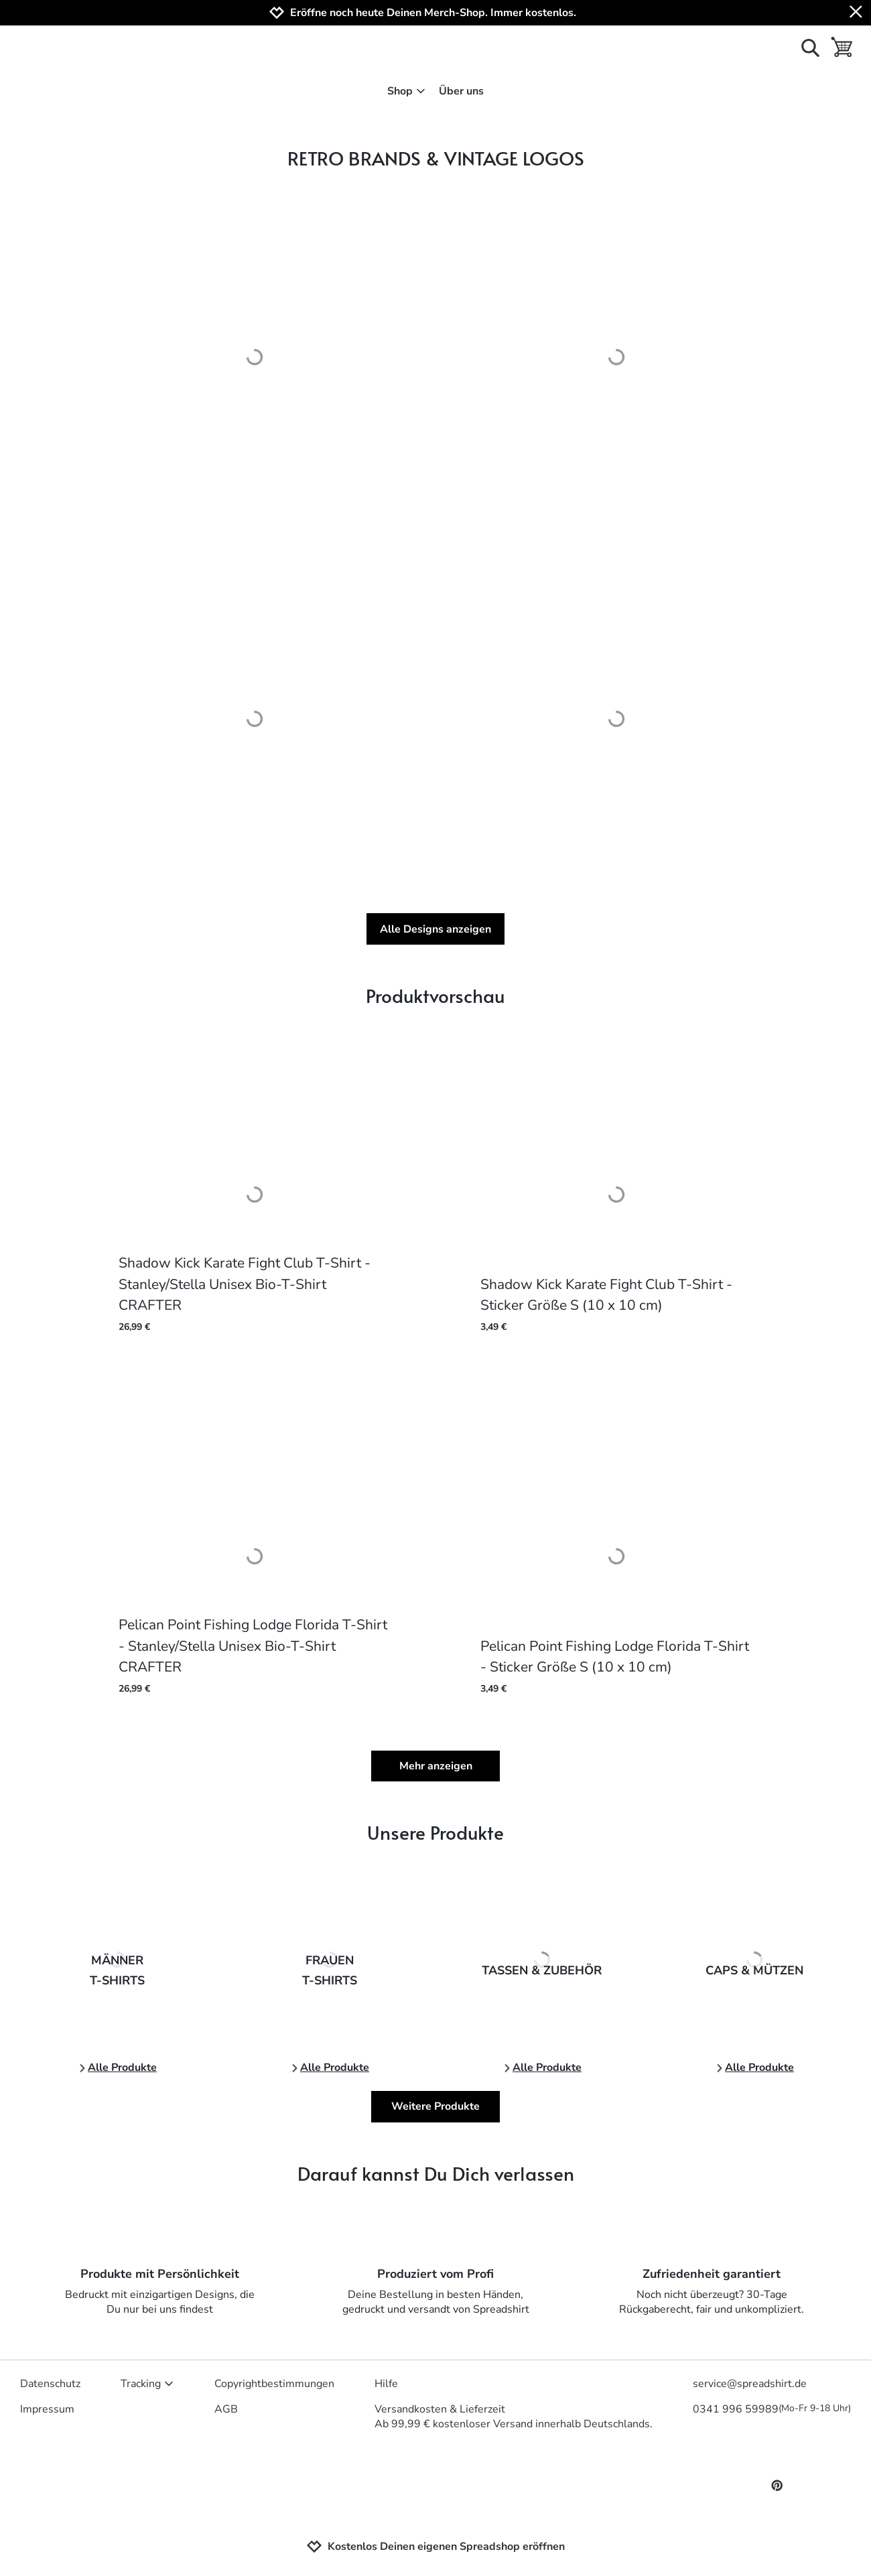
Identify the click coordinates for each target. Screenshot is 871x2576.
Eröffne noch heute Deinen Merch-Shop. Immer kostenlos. (433, 13)
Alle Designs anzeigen (435, 929)
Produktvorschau (435, 995)
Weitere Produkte (435, 2106)
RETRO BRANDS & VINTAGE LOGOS (435, 158)
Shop (406, 91)
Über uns (461, 91)
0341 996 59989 (772, 2409)
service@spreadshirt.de (750, 2383)
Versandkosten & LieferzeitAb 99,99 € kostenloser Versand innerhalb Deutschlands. (514, 2416)
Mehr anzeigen (435, 1766)
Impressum (47, 2409)
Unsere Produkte (435, 1832)
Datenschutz (50, 2383)
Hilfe (386, 2383)
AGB (226, 2409)
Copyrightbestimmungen (274, 2383)
